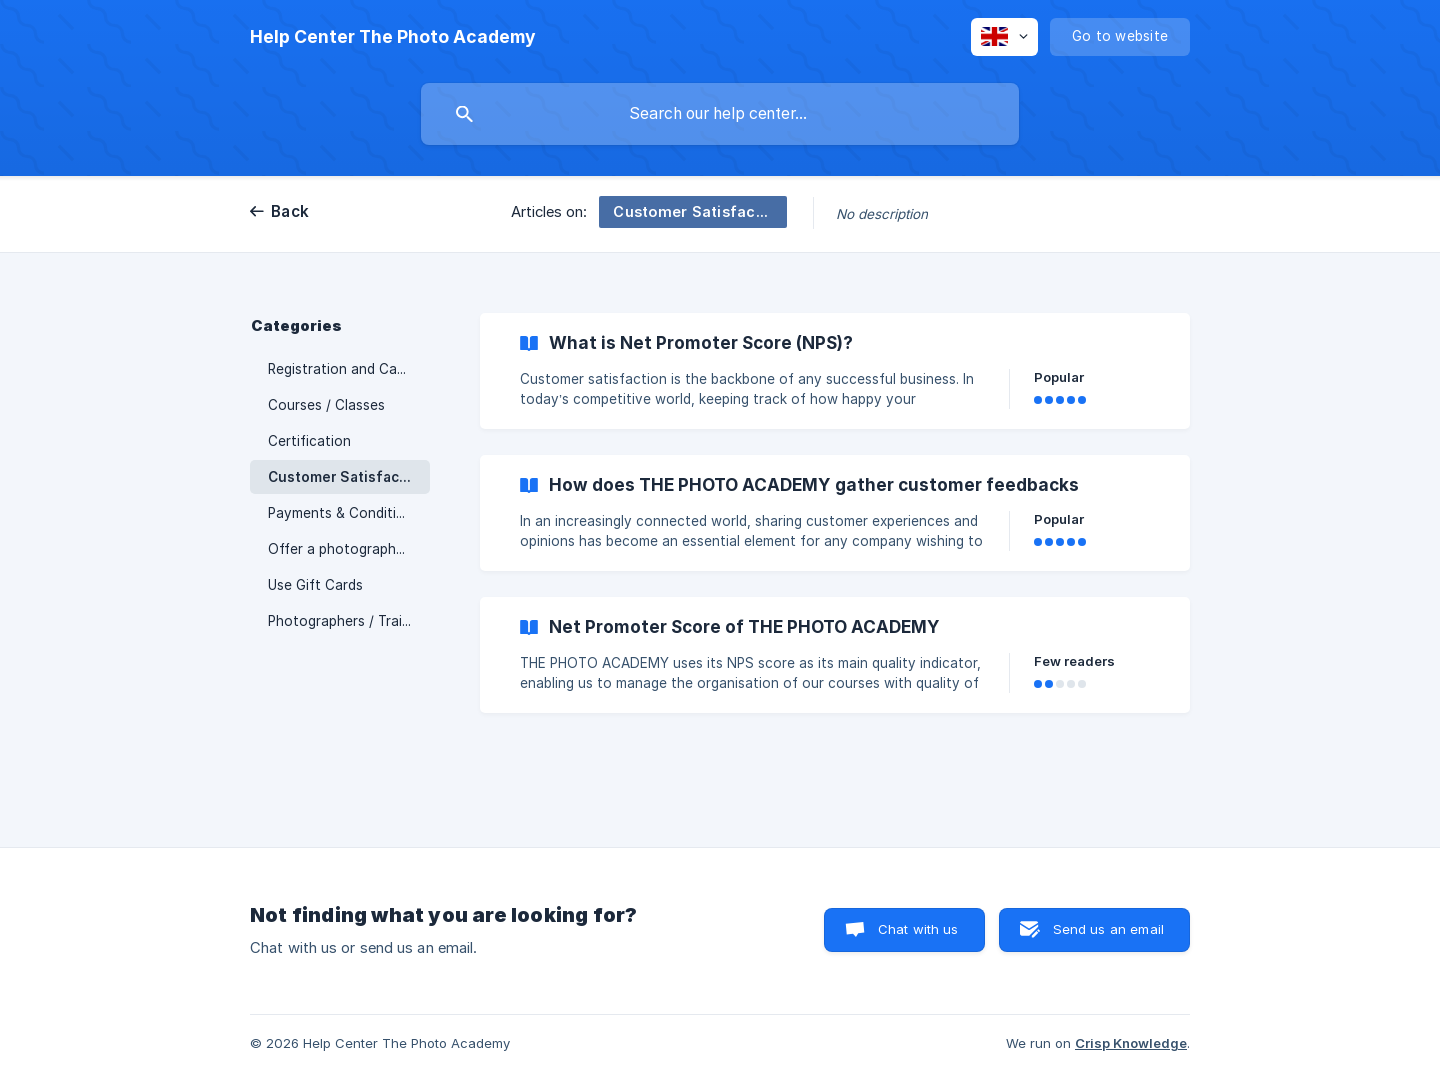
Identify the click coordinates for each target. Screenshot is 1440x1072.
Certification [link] (309, 441)
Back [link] (290, 211)
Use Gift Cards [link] (315, 585)
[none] (393, 37)
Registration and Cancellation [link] (349, 369)
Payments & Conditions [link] (344, 513)
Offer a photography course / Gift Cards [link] (349, 549)
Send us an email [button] (1108, 929)
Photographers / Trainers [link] (349, 621)
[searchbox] (720, 114)
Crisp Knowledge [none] (1131, 1043)
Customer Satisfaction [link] (347, 477)
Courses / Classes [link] (326, 405)
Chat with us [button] (918, 929)
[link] (835, 371)
